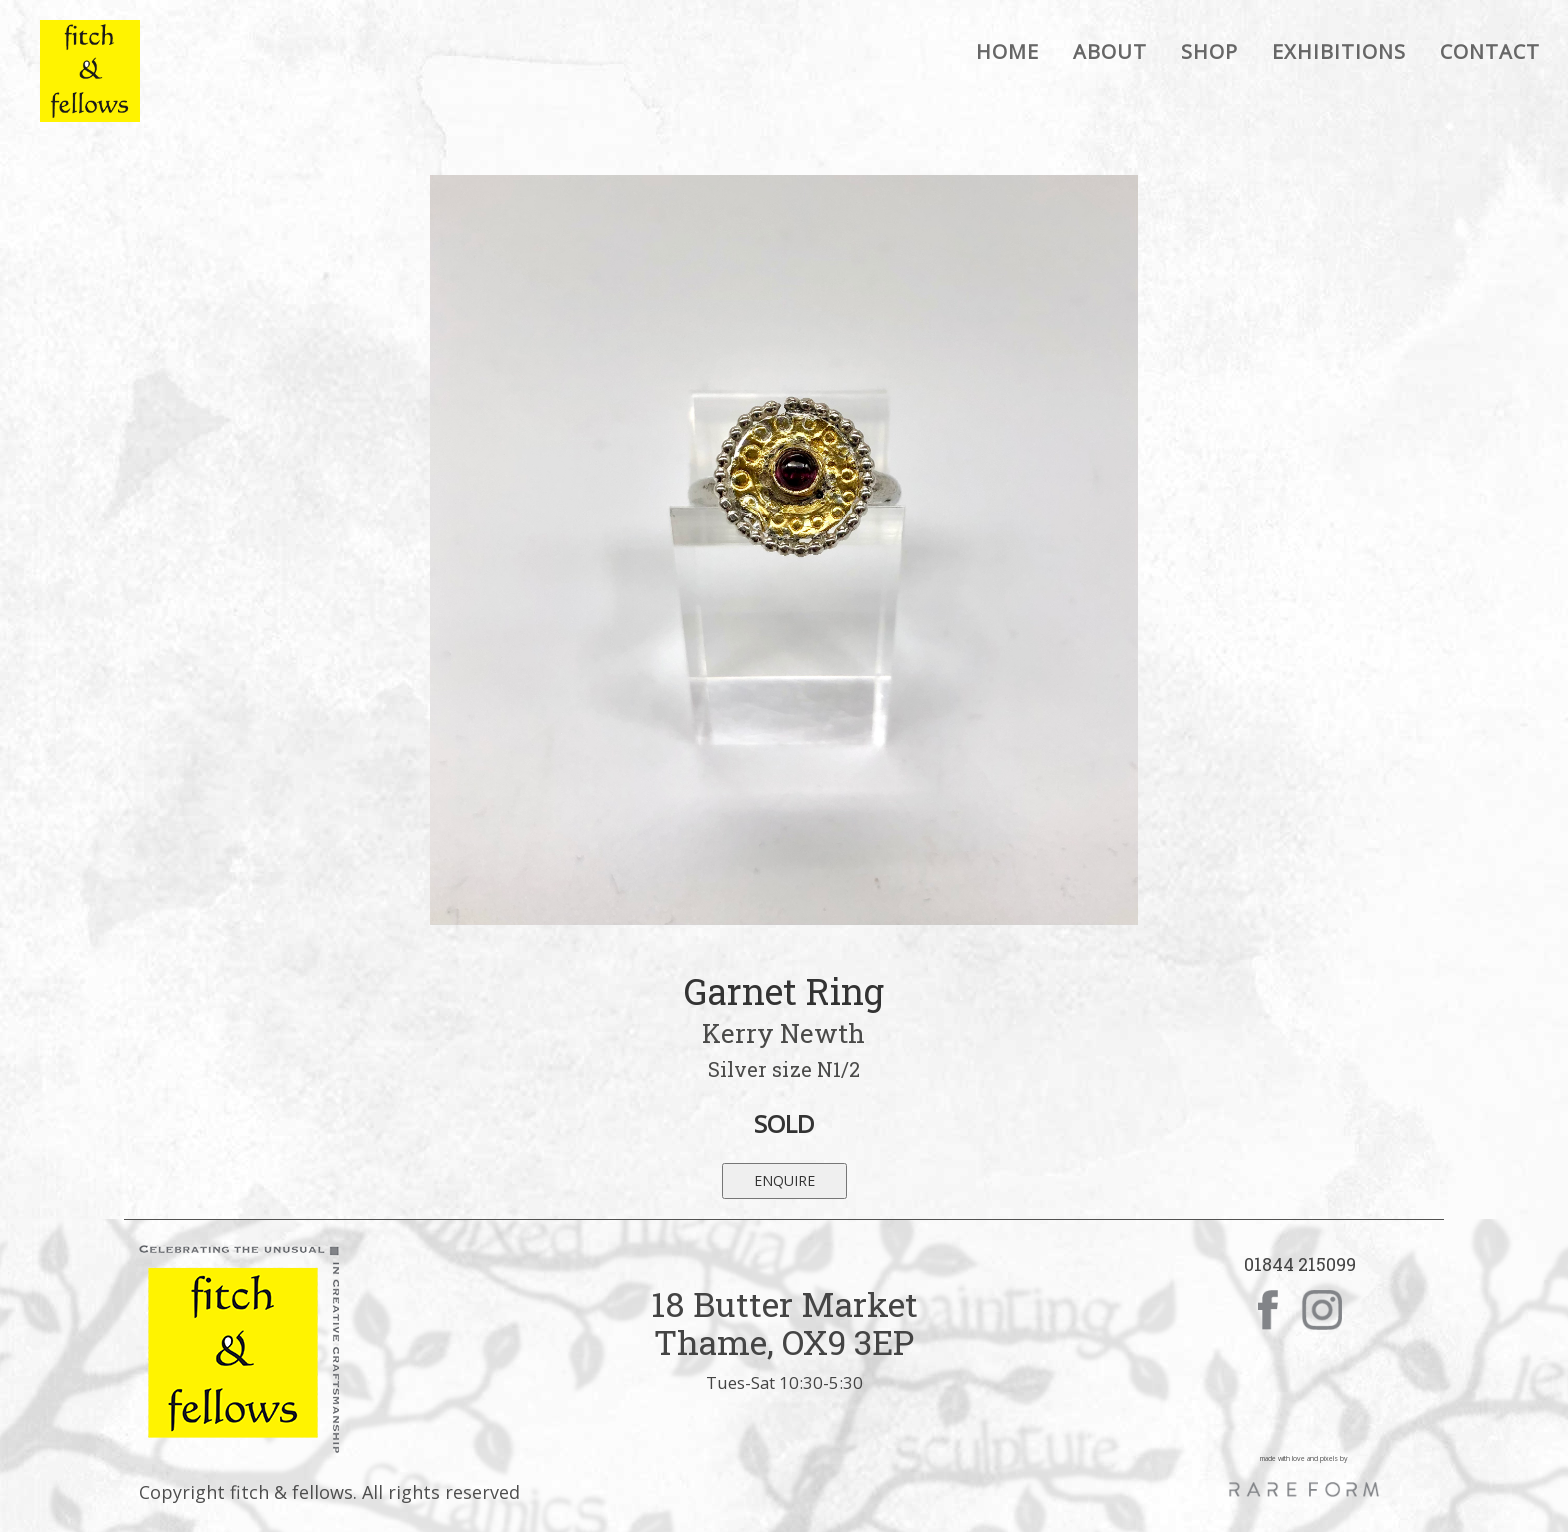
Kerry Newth (783, 1033)
